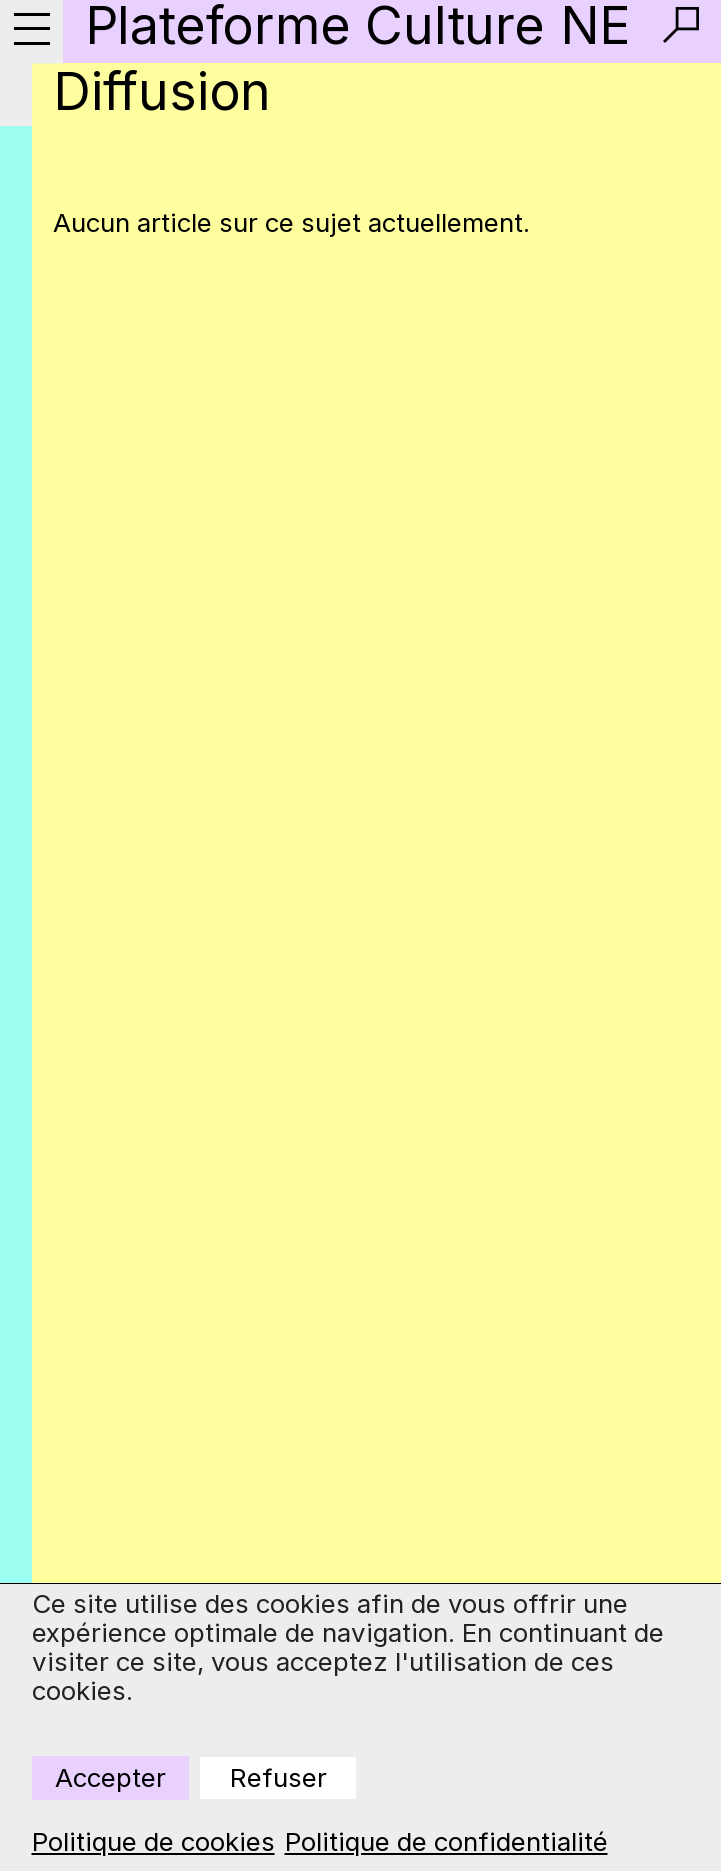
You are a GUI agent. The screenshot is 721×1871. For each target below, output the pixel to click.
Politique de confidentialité (446, 1842)
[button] (681, 25)
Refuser (278, 1777)
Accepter (110, 1777)
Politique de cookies (153, 1842)
